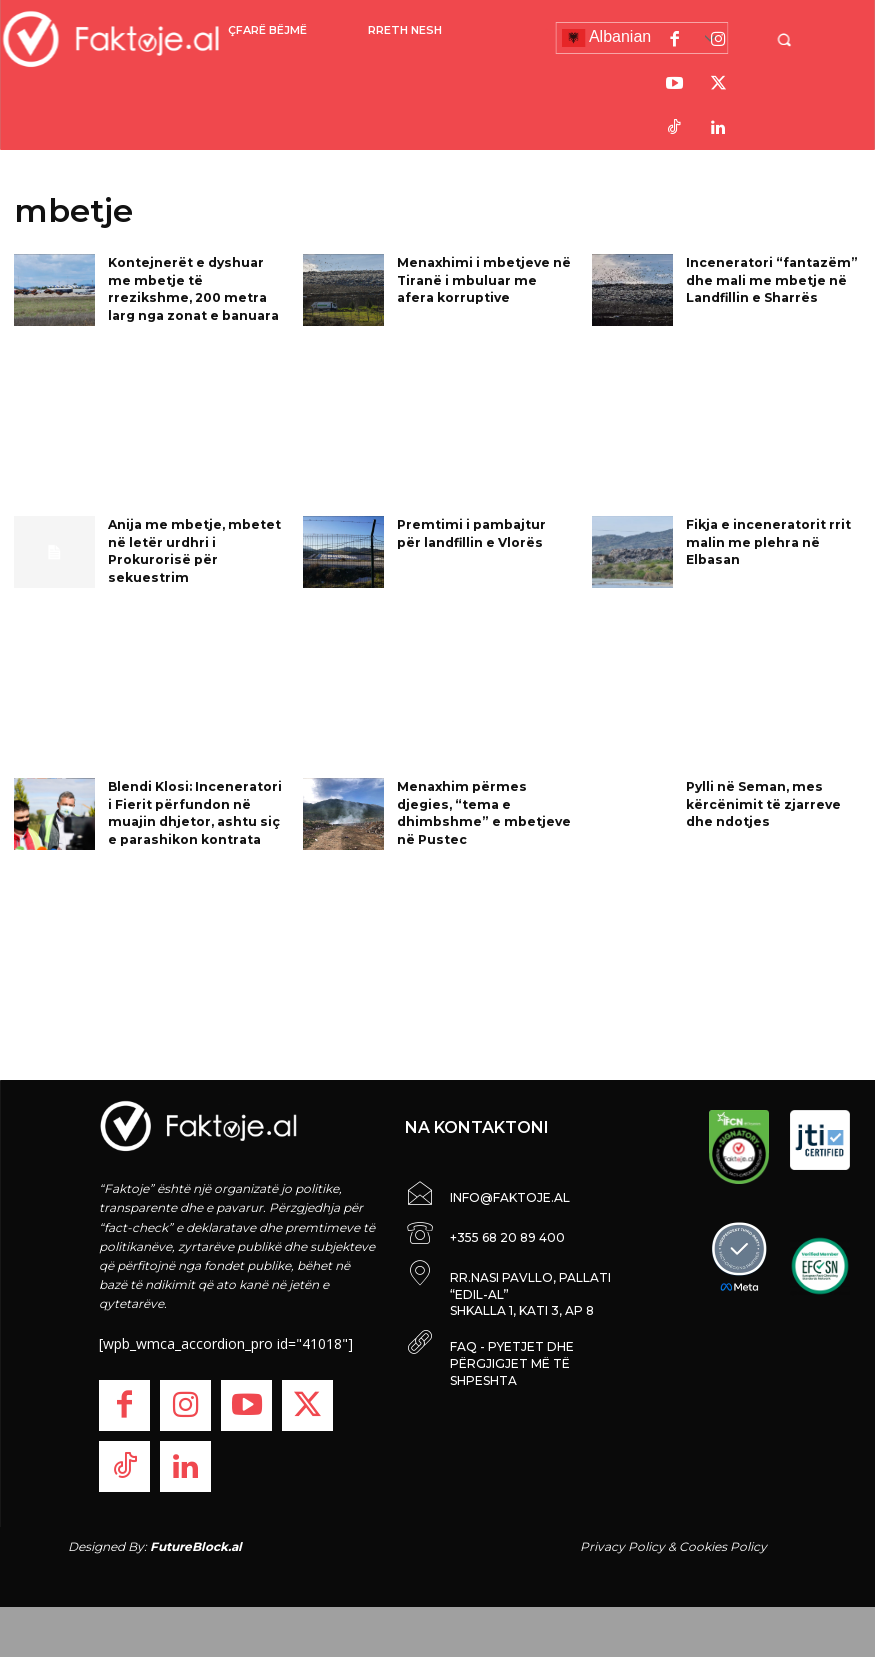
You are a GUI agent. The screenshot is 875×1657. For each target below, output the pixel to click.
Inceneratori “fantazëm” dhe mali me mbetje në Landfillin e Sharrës (770, 278)
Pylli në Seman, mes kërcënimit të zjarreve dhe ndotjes (762, 802)
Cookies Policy (723, 1546)
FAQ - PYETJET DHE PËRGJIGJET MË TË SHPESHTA (512, 1363)
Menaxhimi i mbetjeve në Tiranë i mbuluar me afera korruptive (482, 278)
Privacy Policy (622, 1546)
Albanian (606, 38)
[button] (794, 39)
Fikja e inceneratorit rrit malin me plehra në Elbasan (768, 540)
